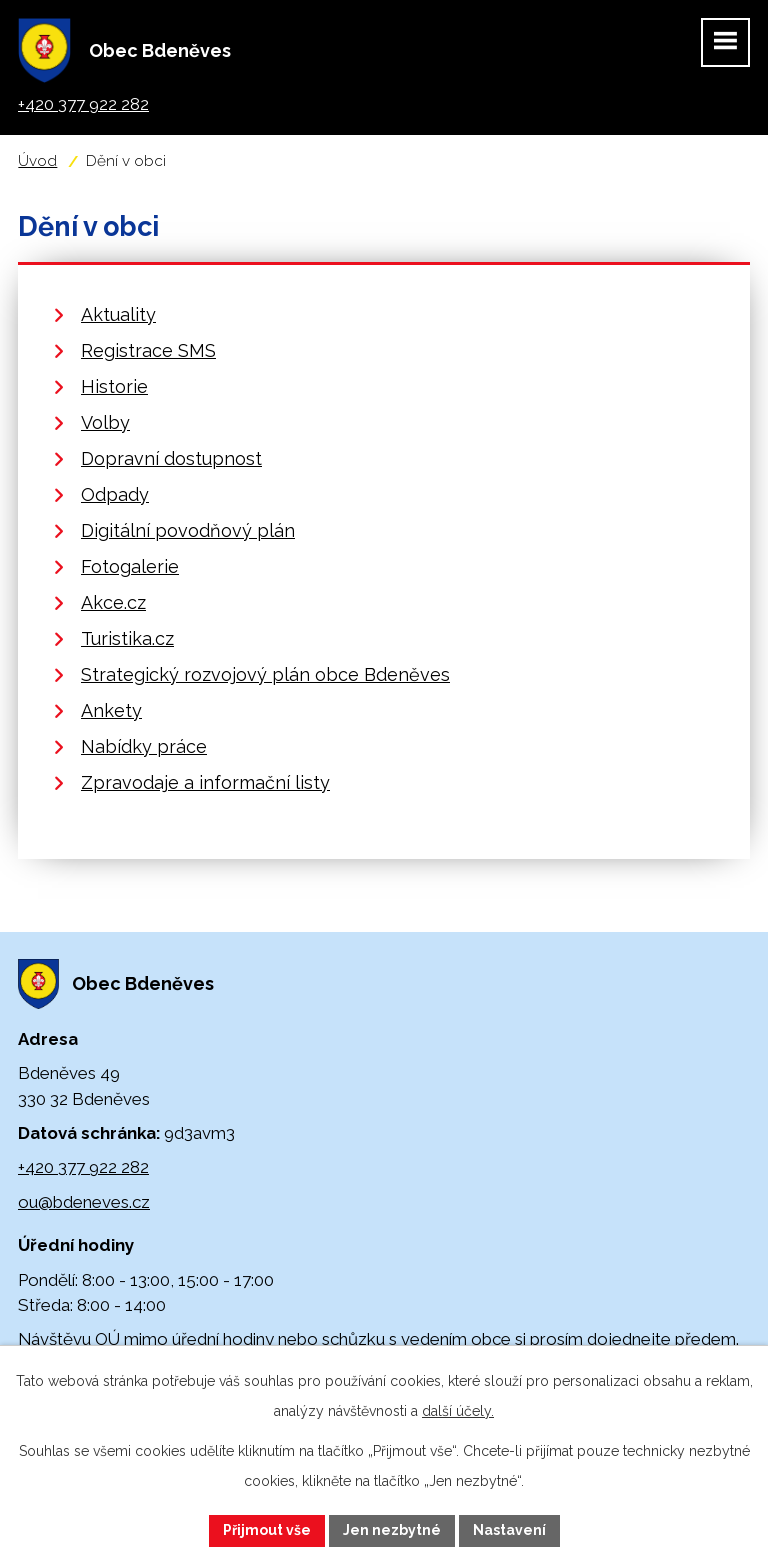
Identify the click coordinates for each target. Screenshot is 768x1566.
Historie (114, 386)
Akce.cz (113, 602)
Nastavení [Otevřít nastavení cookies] (509, 1530)
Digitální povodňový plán (188, 530)
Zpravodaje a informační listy (205, 782)
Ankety (111, 710)
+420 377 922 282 (83, 1167)
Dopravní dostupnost (171, 458)
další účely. (458, 1411)
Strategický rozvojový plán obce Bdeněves (265, 674)
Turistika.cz (127, 638)
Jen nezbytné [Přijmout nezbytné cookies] (392, 1530)
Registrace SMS (148, 350)
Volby (105, 422)
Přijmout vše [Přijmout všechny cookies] (267, 1530)
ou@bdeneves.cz (84, 1202)
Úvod (37, 161)
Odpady (115, 494)
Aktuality (118, 314)
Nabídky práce (144, 746)
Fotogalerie (130, 566)
